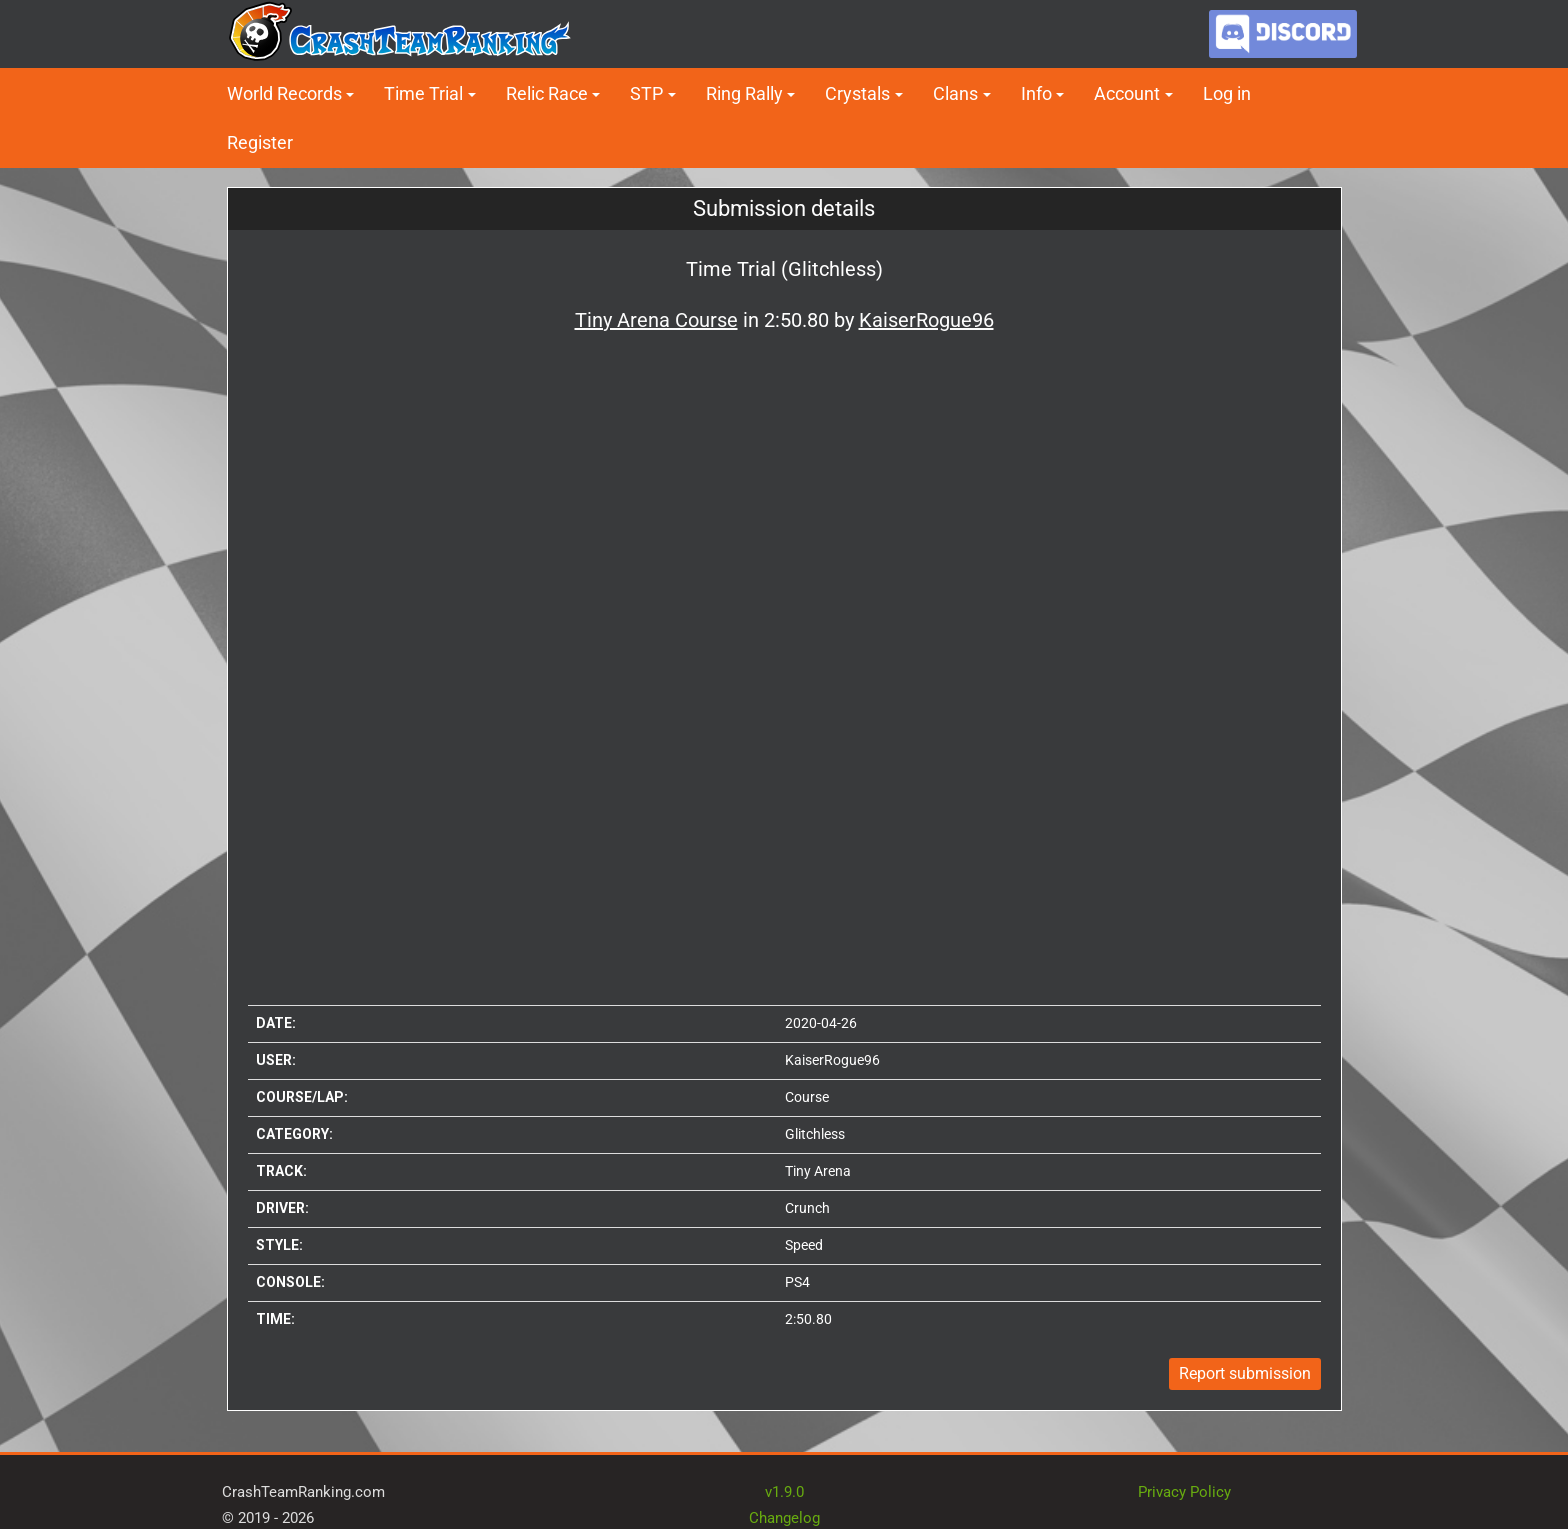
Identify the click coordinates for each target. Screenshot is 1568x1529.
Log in (1227, 93)
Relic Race (547, 93)
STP (646, 93)
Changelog (784, 1518)
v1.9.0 (784, 1492)
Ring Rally (744, 93)
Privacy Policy (1184, 1492)
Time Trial (423, 93)
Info (1036, 93)
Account (1127, 93)
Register (260, 142)
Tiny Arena (818, 1171)
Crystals (857, 93)
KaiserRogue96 (832, 1060)
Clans (955, 93)
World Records (284, 93)
